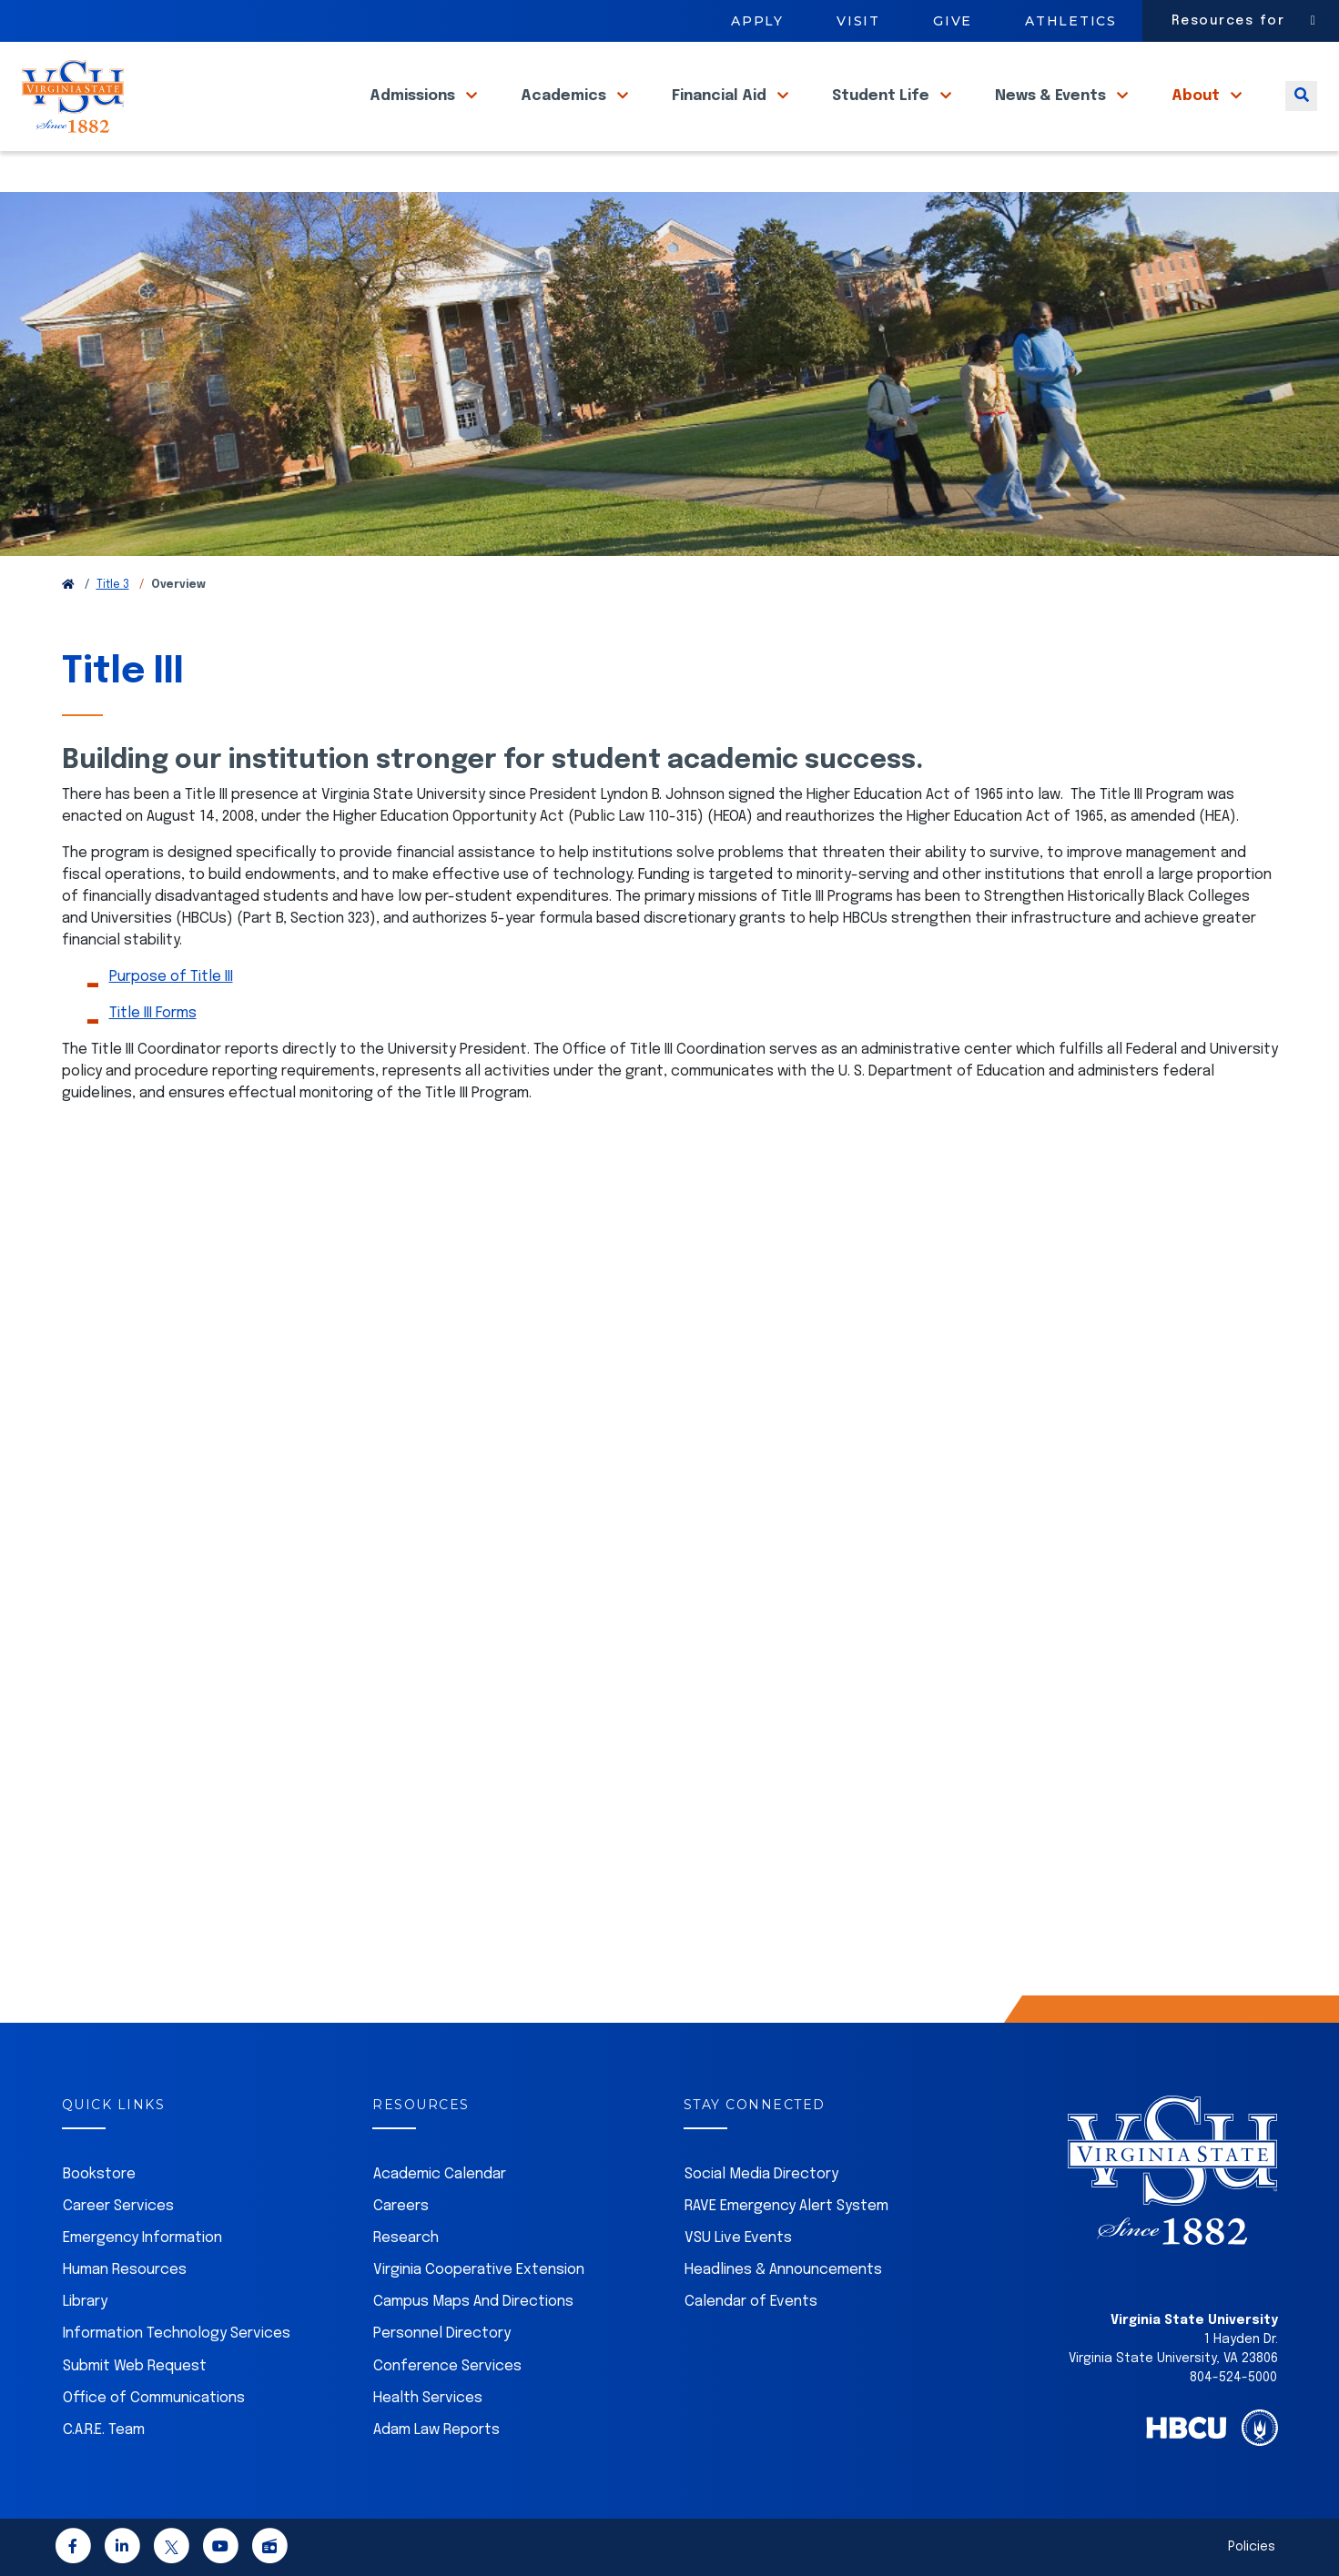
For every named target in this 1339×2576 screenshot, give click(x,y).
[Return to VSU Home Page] (68, 585)
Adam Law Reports (436, 2430)
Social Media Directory (761, 2174)
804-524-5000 (1233, 2377)
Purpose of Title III (171, 977)
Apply (757, 21)
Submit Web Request (135, 2366)
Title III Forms (153, 1013)
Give (952, 21)
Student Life (882, 117)
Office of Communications (154, 2398)
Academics (565, 117)
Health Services (427, 2398)
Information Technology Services (176, 2333)
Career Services (118, 2206)
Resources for (1228, 21)
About (1197, 117)
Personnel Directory (442, 2333)
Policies (1251, 2547)
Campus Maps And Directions (473, 2301)
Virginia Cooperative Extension (478, 2270)
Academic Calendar (439, 2174)
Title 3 (112, 585)
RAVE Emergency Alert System (786, 2206)
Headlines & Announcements (783, 2270)
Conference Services (447, 2366)
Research (406, 2238)
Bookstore (99, 2174)
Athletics (1071, 21)
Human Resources (125, 2270)
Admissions (414, 117)
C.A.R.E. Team (104, 2430)
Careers (401, 2206)
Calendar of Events (751, 2301)
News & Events (1052, 117)
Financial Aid (721, 117)
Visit (858, 21)
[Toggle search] (1301, 117)
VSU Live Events (738, 2238)
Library (85, 2301)
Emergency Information (142, 2238)
